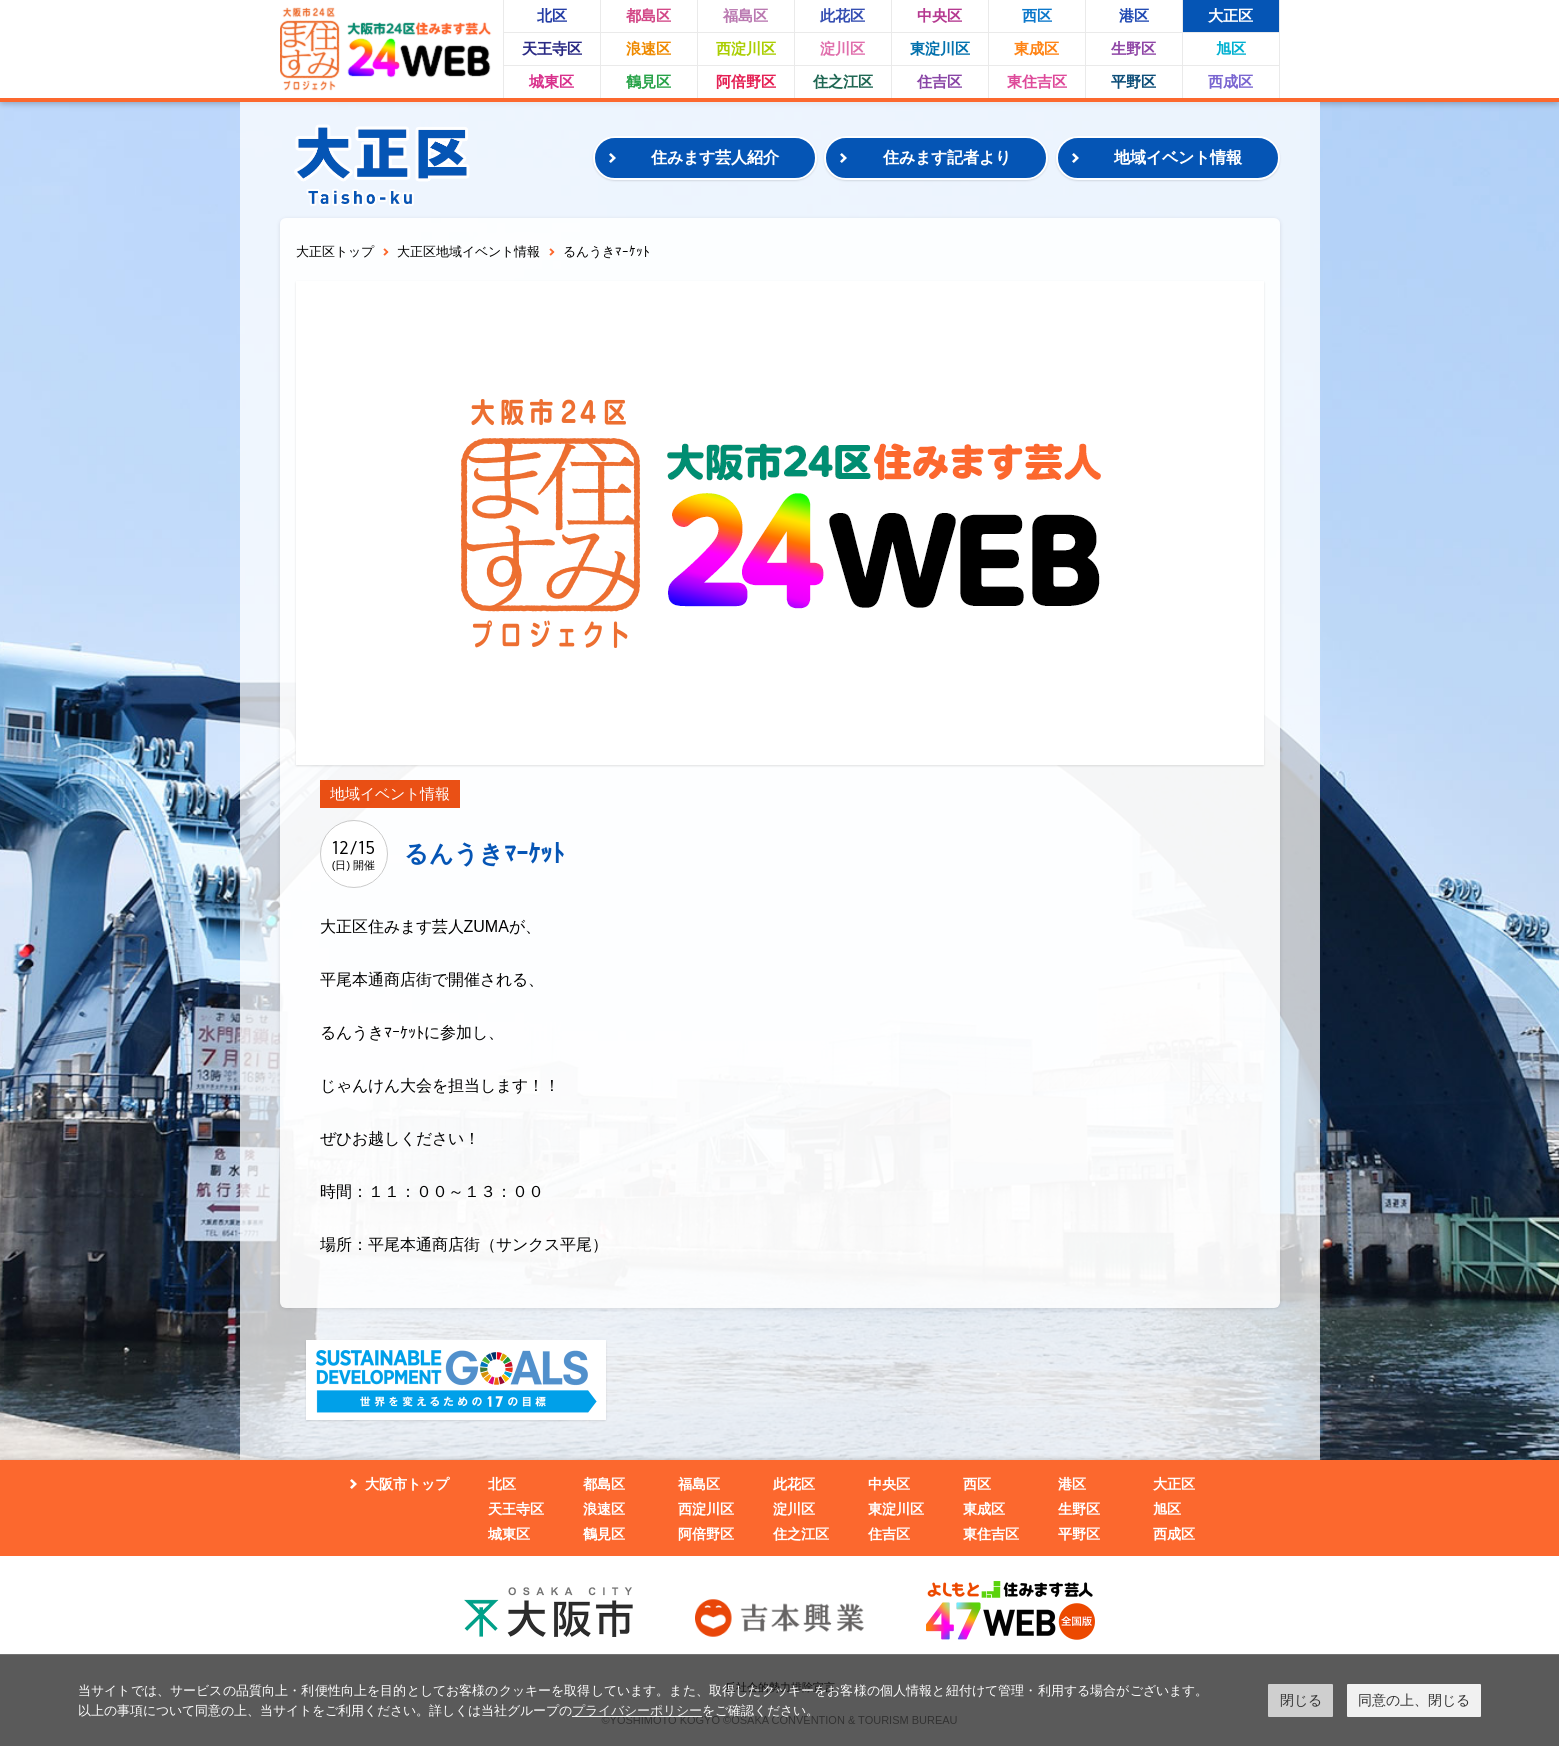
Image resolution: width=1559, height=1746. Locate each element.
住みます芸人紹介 (715, 157)
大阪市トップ (407, 1484)
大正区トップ (335, 251)
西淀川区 (746, 48)
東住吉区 (1037, 81)
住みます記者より (947, 157)
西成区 (1230, 81)
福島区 (745, 15)
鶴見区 (648, 81)
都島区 (648, 15)
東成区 (1036, 48)
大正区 (1230, 15)
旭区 (1231, 48)
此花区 (842, 15)
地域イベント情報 (1178, 157)
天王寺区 (552, 48)
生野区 (1133, 48)
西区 (1037, 15)
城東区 (551, 81)
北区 (552, 15)
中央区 (939, 15)
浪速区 (648, 48)
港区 (1134, 15)
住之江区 (843, 81)
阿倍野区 (746, 81)
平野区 (1133, 81)
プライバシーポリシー (637, 1710)
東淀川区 (940, 48)
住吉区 (939, 81)
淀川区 (842, 48)
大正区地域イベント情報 (468, 251)
